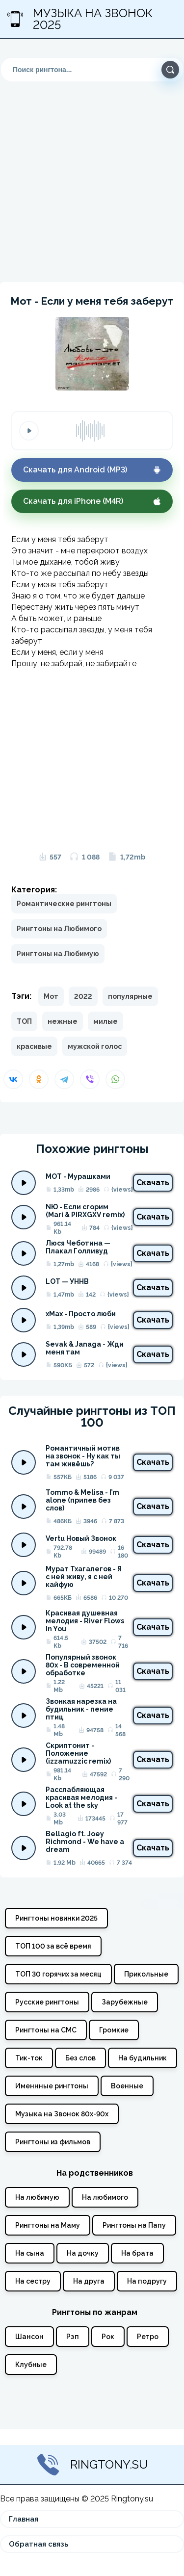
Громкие (114, 2030)
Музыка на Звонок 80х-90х (61, 2114)
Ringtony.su (92, 2464)
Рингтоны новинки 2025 (56, 1918)
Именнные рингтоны (51, 2086)
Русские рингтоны (47, 2002)
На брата (137, 2253)
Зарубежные (125, 2002)
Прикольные (146, 1974)
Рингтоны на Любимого (59, 929)
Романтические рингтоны (64, 904)
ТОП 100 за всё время (53, 1946)
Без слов (80, 2058)
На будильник (142, 2058)
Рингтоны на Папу (134, 2225)
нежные (63, 1021)
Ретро (147, 2337)
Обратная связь (38, 2544)
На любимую (37, 2197)
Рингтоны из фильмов (52, 2142)
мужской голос (95, 1046)
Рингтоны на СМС (46, 2030)
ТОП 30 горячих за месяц (58, 1974)
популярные (130, 996)
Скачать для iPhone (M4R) (92, 501)
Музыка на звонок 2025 (80, 19)
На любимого (105, 2197)
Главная (23, 2519)
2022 (83, 996)
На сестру (33, 2281)
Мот (51, 996)
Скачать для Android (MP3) (92, 469)
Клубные (31, 2364)
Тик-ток (29, 2058)
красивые (34, 1046)
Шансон (29, 2337)
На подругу (147, 2281)
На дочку (83, 2253)
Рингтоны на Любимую (58, 954)
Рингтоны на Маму (47, 2225)
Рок (108, 2337)
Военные (127, 2086)
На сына (29, 2253)
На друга (89, 2281)
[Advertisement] (92, 174)
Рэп (72, 2337)
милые (105, 1021)
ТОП (24, 1021)
